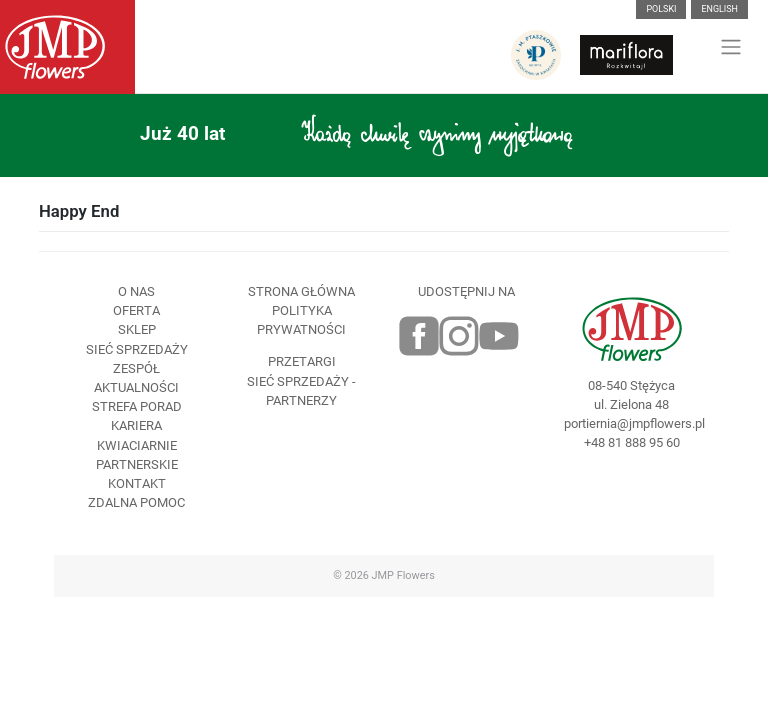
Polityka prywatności (301, 320)
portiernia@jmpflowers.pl (631, 423)
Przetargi (302, 361)
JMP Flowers (403, 575)
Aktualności (136, 387)
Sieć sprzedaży (137, 349)
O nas (136, 291)
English (719, 9)
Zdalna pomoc (136, 502)
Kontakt (137, 483)
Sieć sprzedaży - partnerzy (301, 391)
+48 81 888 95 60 (632, 442)
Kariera (136, 425)
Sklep (137, 329)
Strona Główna (301, 291)
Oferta (136, 310)
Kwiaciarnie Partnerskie (137, 455)
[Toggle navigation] (731, 47)
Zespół (136, 368)
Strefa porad (137, 406)
